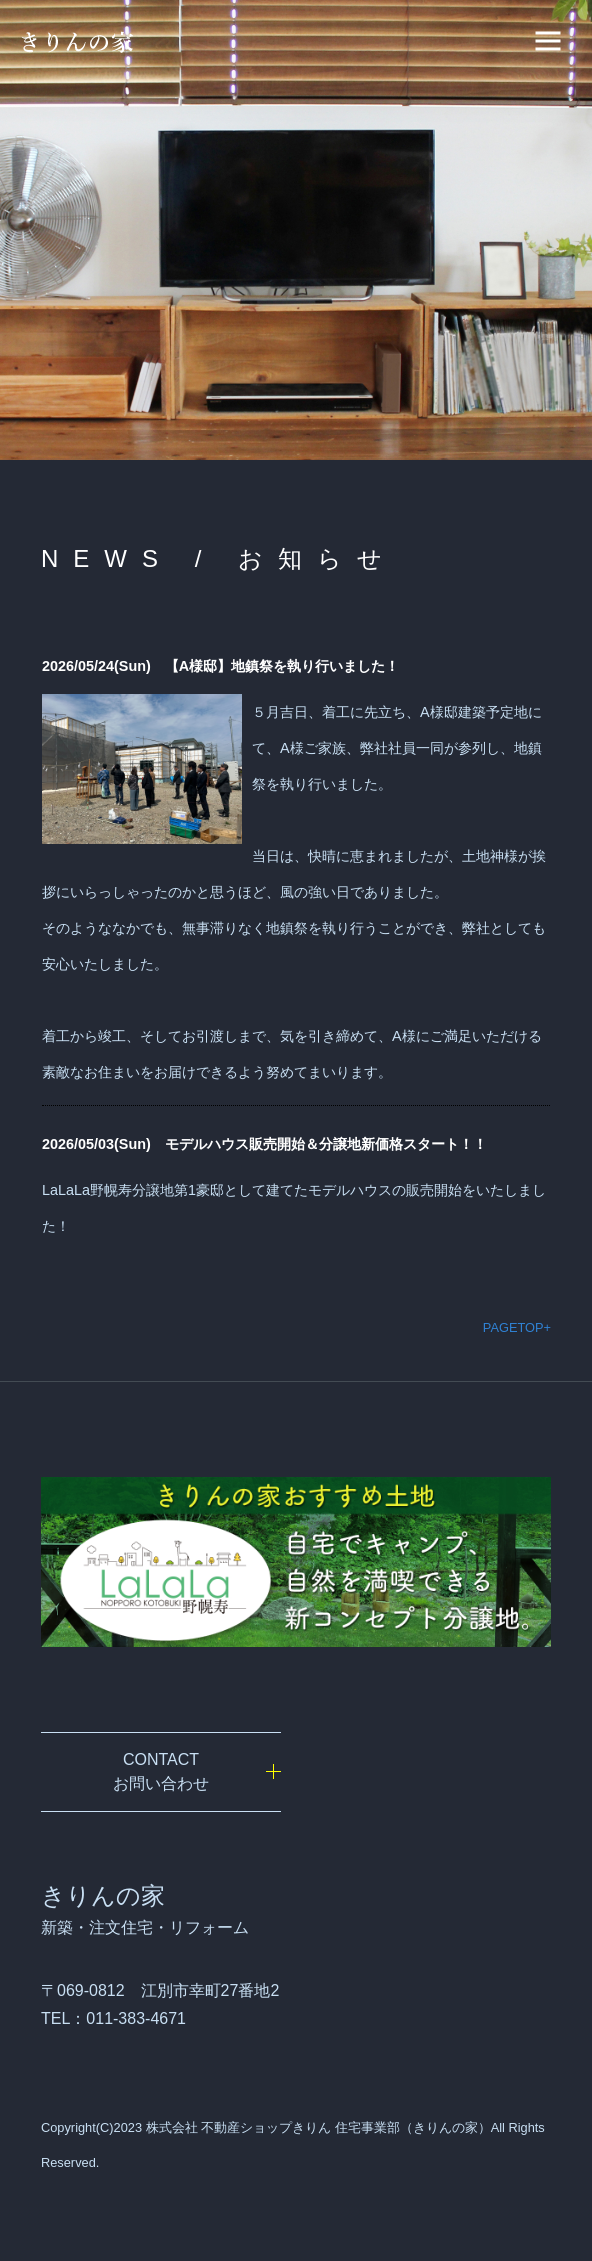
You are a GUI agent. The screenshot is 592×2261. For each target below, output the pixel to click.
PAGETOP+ (517, 1327)
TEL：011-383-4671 (113, 2018)
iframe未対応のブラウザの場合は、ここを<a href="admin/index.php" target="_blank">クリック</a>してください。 (296, 942)
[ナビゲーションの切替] (548, 41)
